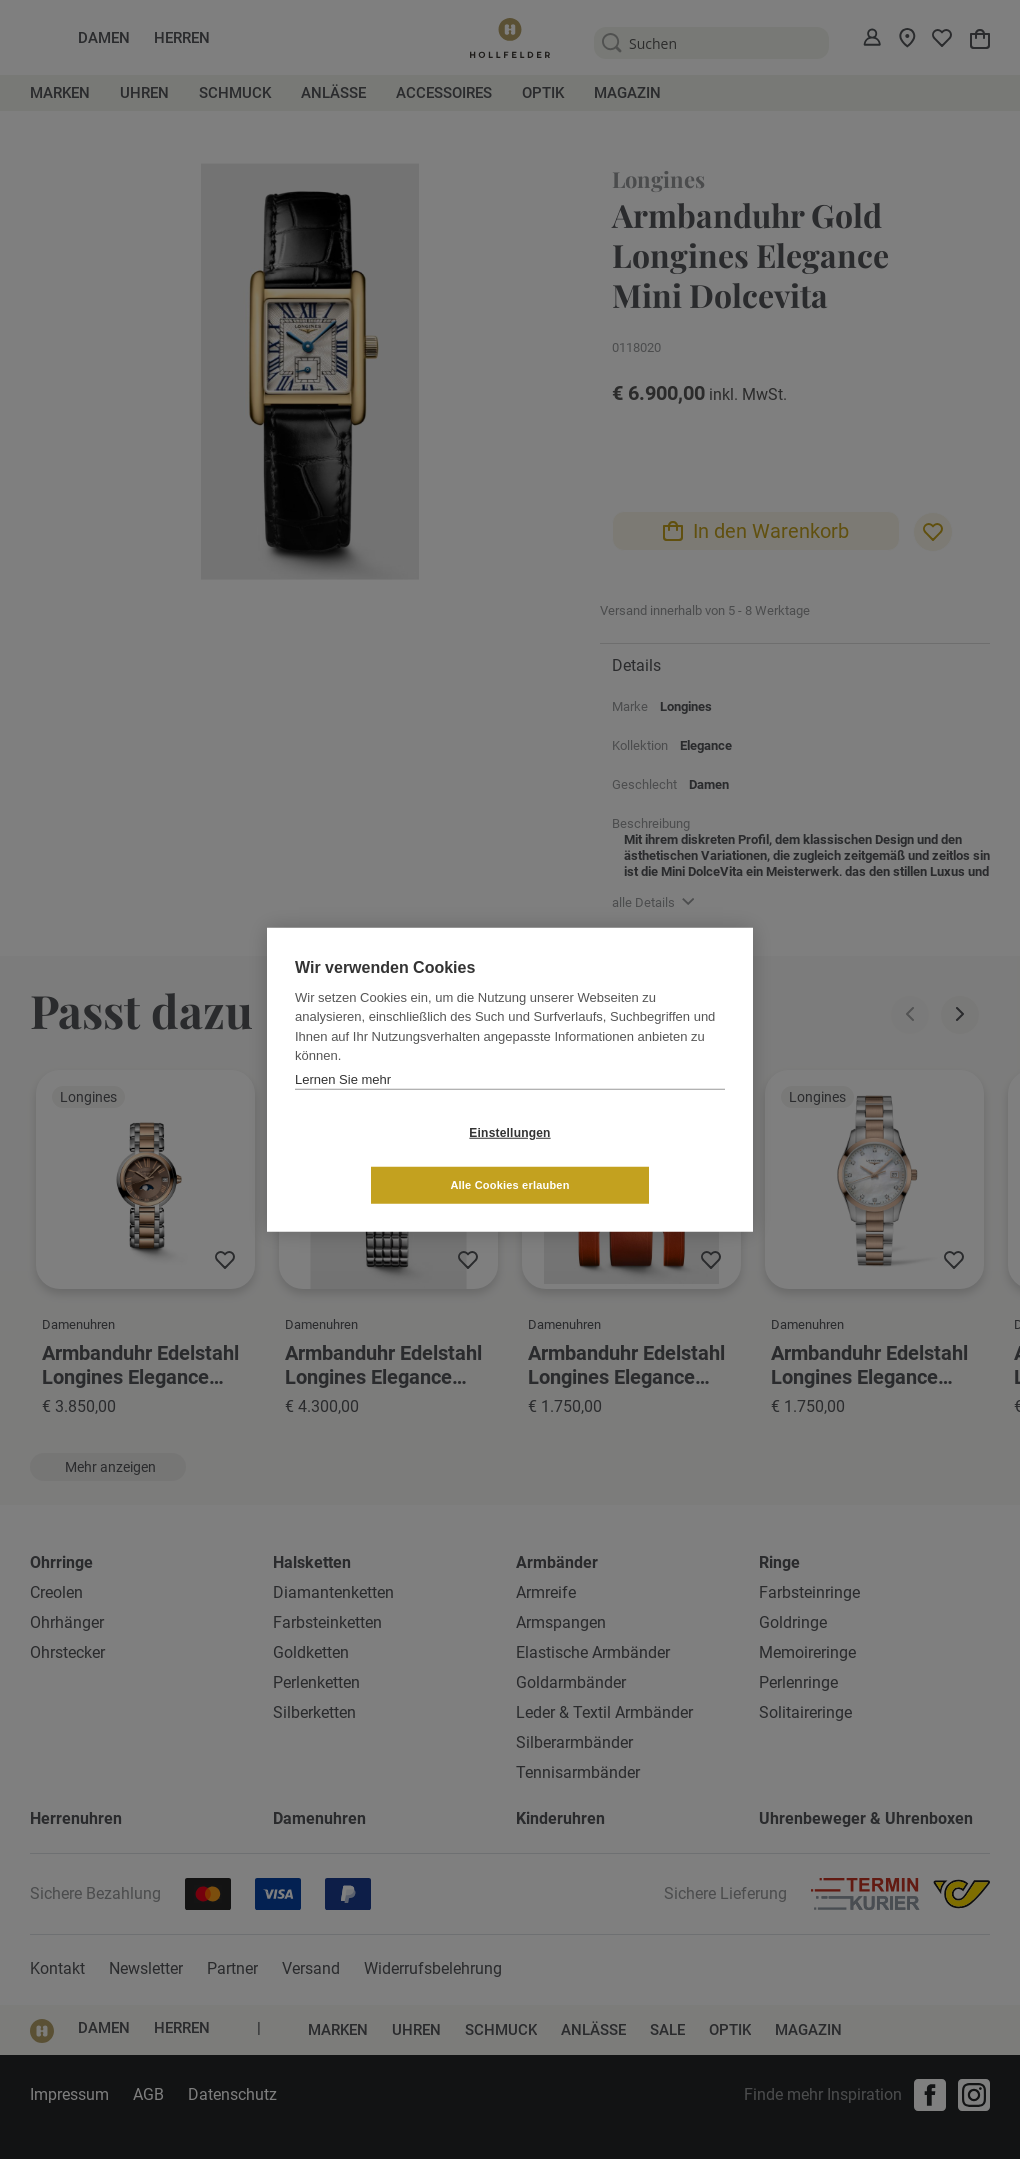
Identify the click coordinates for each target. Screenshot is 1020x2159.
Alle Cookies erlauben (628, 1158)
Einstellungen (390, 1159)
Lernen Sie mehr (343, 1105)
